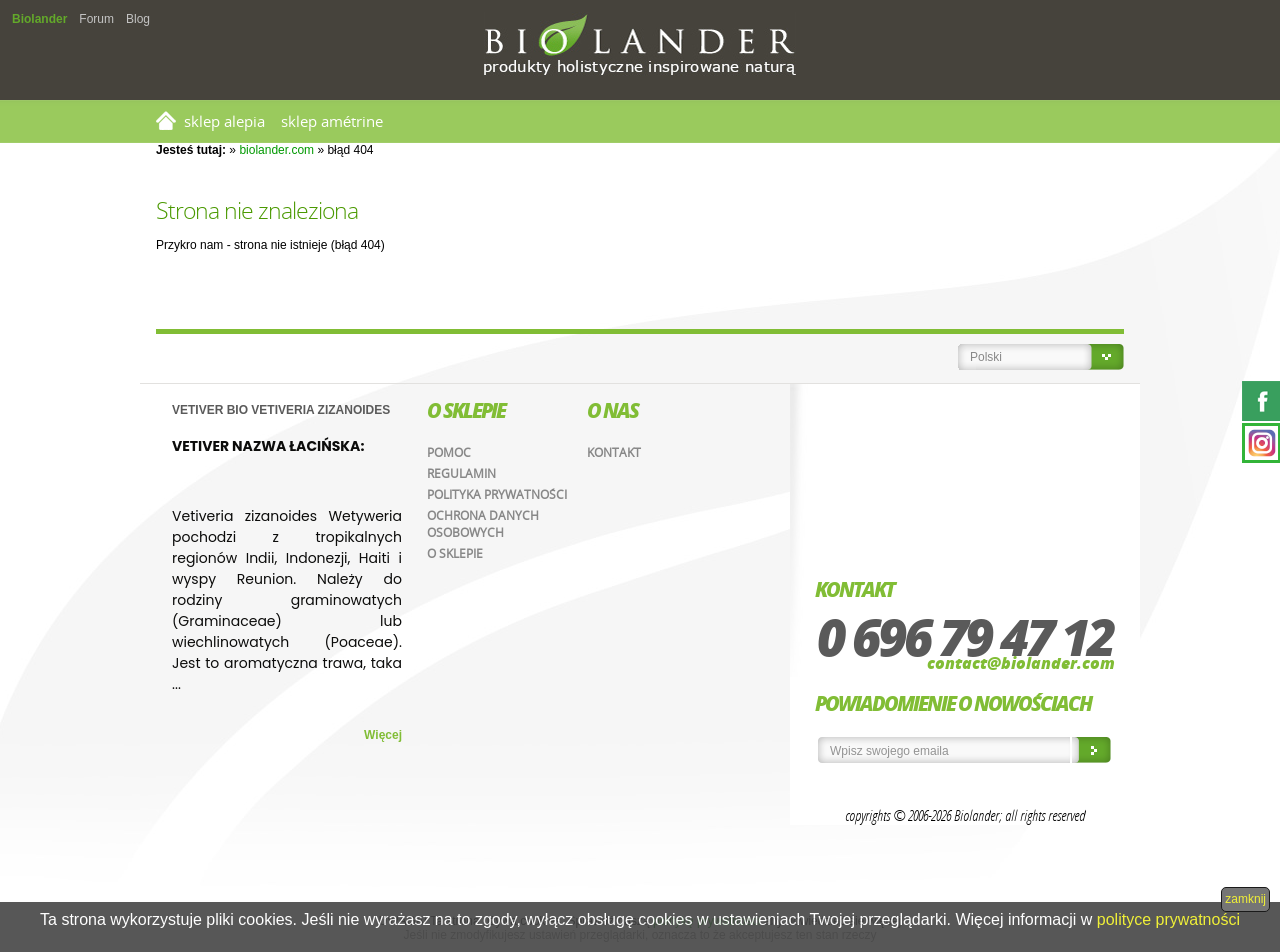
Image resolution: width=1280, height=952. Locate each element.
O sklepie (455, 553)
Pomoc (449, 452)
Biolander (39, 19)
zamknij (1245, 899)
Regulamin (461, 473)
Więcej (383, 735)
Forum (96, 19)
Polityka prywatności (497, 494)
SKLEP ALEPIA (224, 121)
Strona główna (166, 120)
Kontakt (614, 452)
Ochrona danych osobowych (483, 524)
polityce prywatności (1168, 919)
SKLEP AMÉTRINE (332, 121)
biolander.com (276, 150)
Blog (138, 19)
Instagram (1261, 443)
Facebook (1261, 401)
